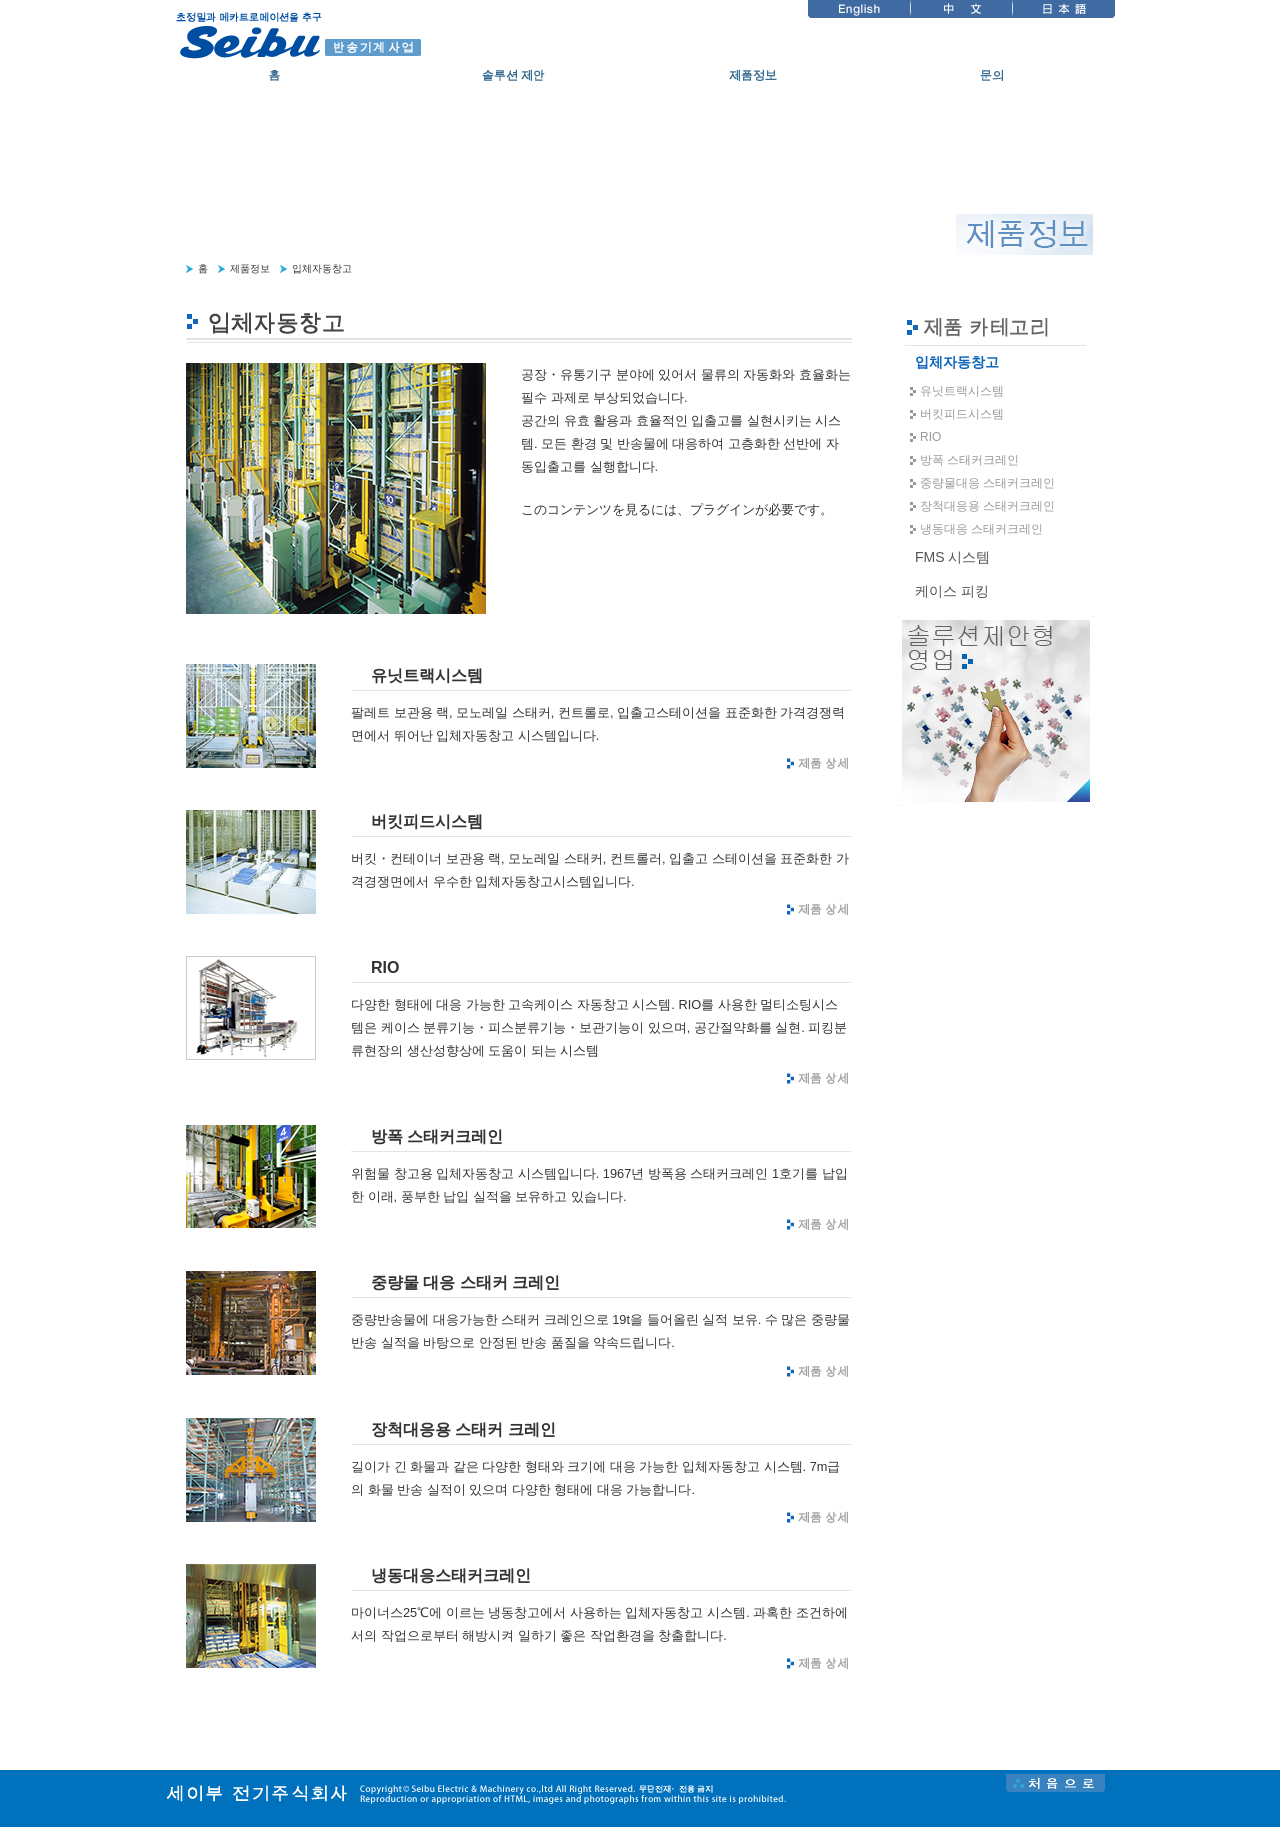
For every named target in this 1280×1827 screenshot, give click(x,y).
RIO (385, 967)
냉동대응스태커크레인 (451, 1575)
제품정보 (250, 268)
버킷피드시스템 (427, 821)
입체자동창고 (322, 268)
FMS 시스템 (952, 557)
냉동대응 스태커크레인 (981, 529)
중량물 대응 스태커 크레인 (465, 1282)
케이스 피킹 (952, 591)
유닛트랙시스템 (427, 675)
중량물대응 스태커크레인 (987, 483)
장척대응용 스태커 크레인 (463, 1429)
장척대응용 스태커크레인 (987, 506)
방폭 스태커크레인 (437, 1136)
